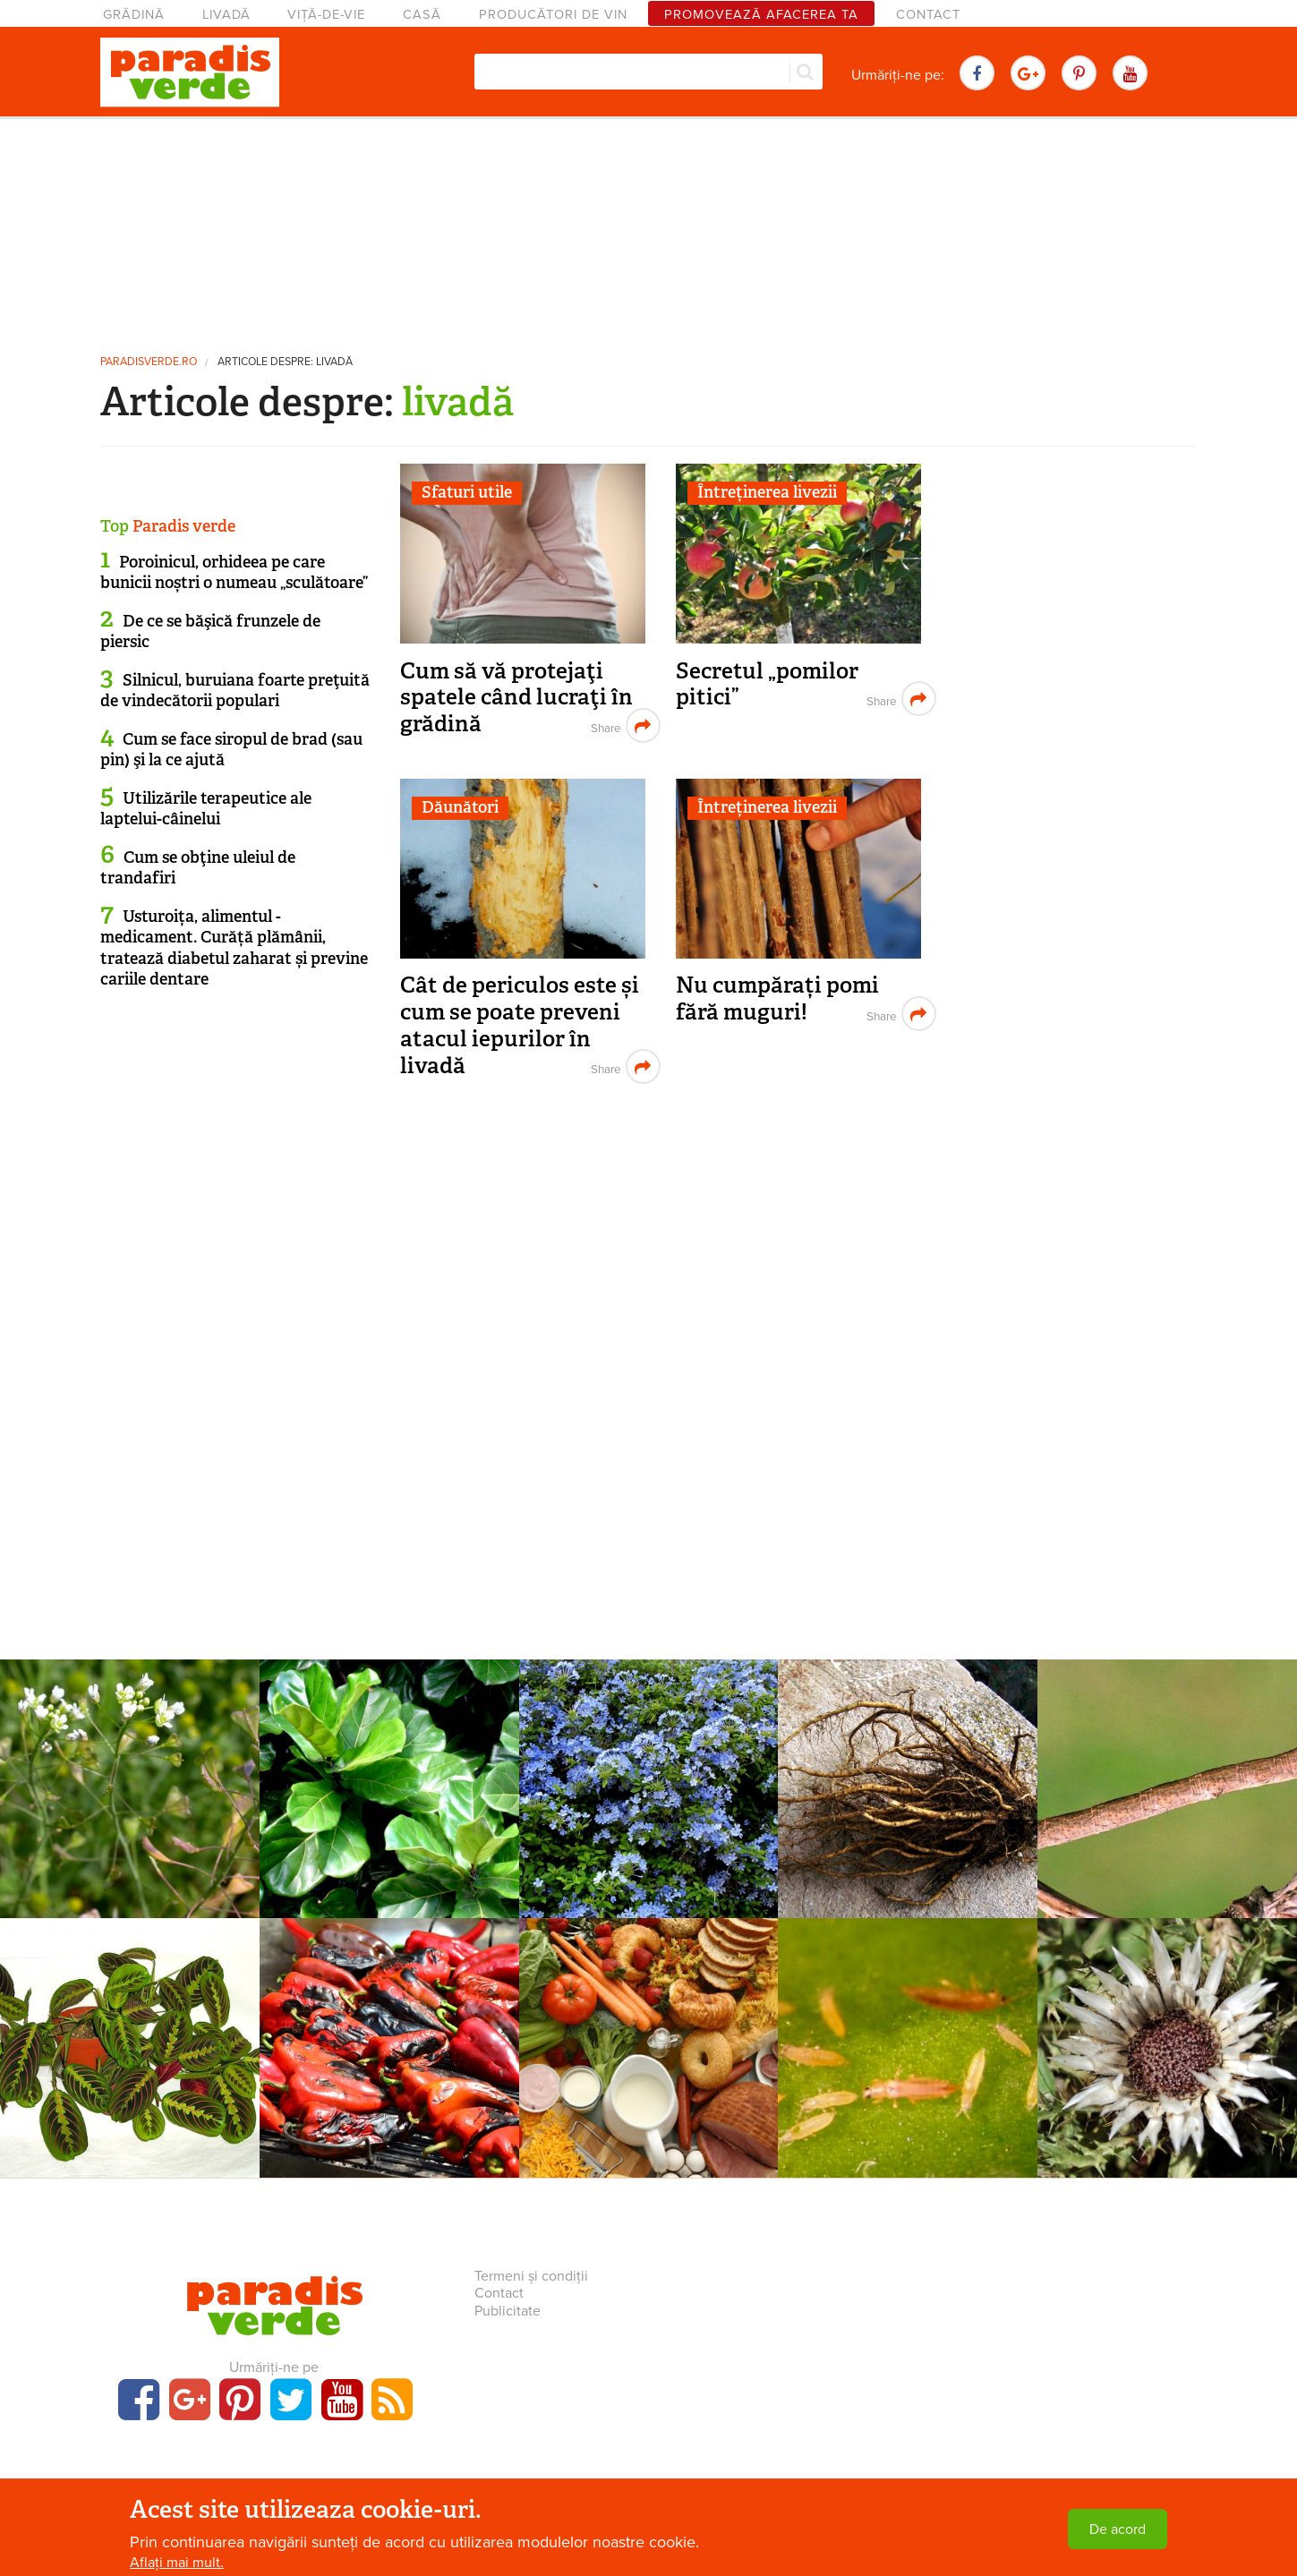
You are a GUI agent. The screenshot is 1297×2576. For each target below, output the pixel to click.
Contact (928, 14)
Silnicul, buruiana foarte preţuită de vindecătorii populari (235, 691)
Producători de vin (553, 14)
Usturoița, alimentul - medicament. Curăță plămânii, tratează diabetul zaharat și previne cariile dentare (234, 948)
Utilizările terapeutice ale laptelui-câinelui (205, 809)
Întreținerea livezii (767, 492)
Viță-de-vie (326, 14)
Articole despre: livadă (285, 362)
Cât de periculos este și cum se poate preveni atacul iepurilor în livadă (519, 1024)
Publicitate (507, 2311)
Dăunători (460, 807)
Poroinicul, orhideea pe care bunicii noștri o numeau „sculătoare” (234, 572)
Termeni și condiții (531, 2276)
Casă (422, 14)
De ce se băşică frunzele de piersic (210, 631)
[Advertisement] (649, 228)
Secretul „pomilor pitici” (767, 684)
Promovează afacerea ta (761, 14)
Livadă (226, 14)
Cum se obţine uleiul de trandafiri (197, 868)
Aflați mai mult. (177, 2563)
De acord (1117, 2529)
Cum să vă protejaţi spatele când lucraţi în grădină (516, 697)
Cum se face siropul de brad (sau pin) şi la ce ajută (231, 750)
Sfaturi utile (467, 492)
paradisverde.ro (148, 362)
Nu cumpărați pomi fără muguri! (777, 998)
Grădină (134, 14)
